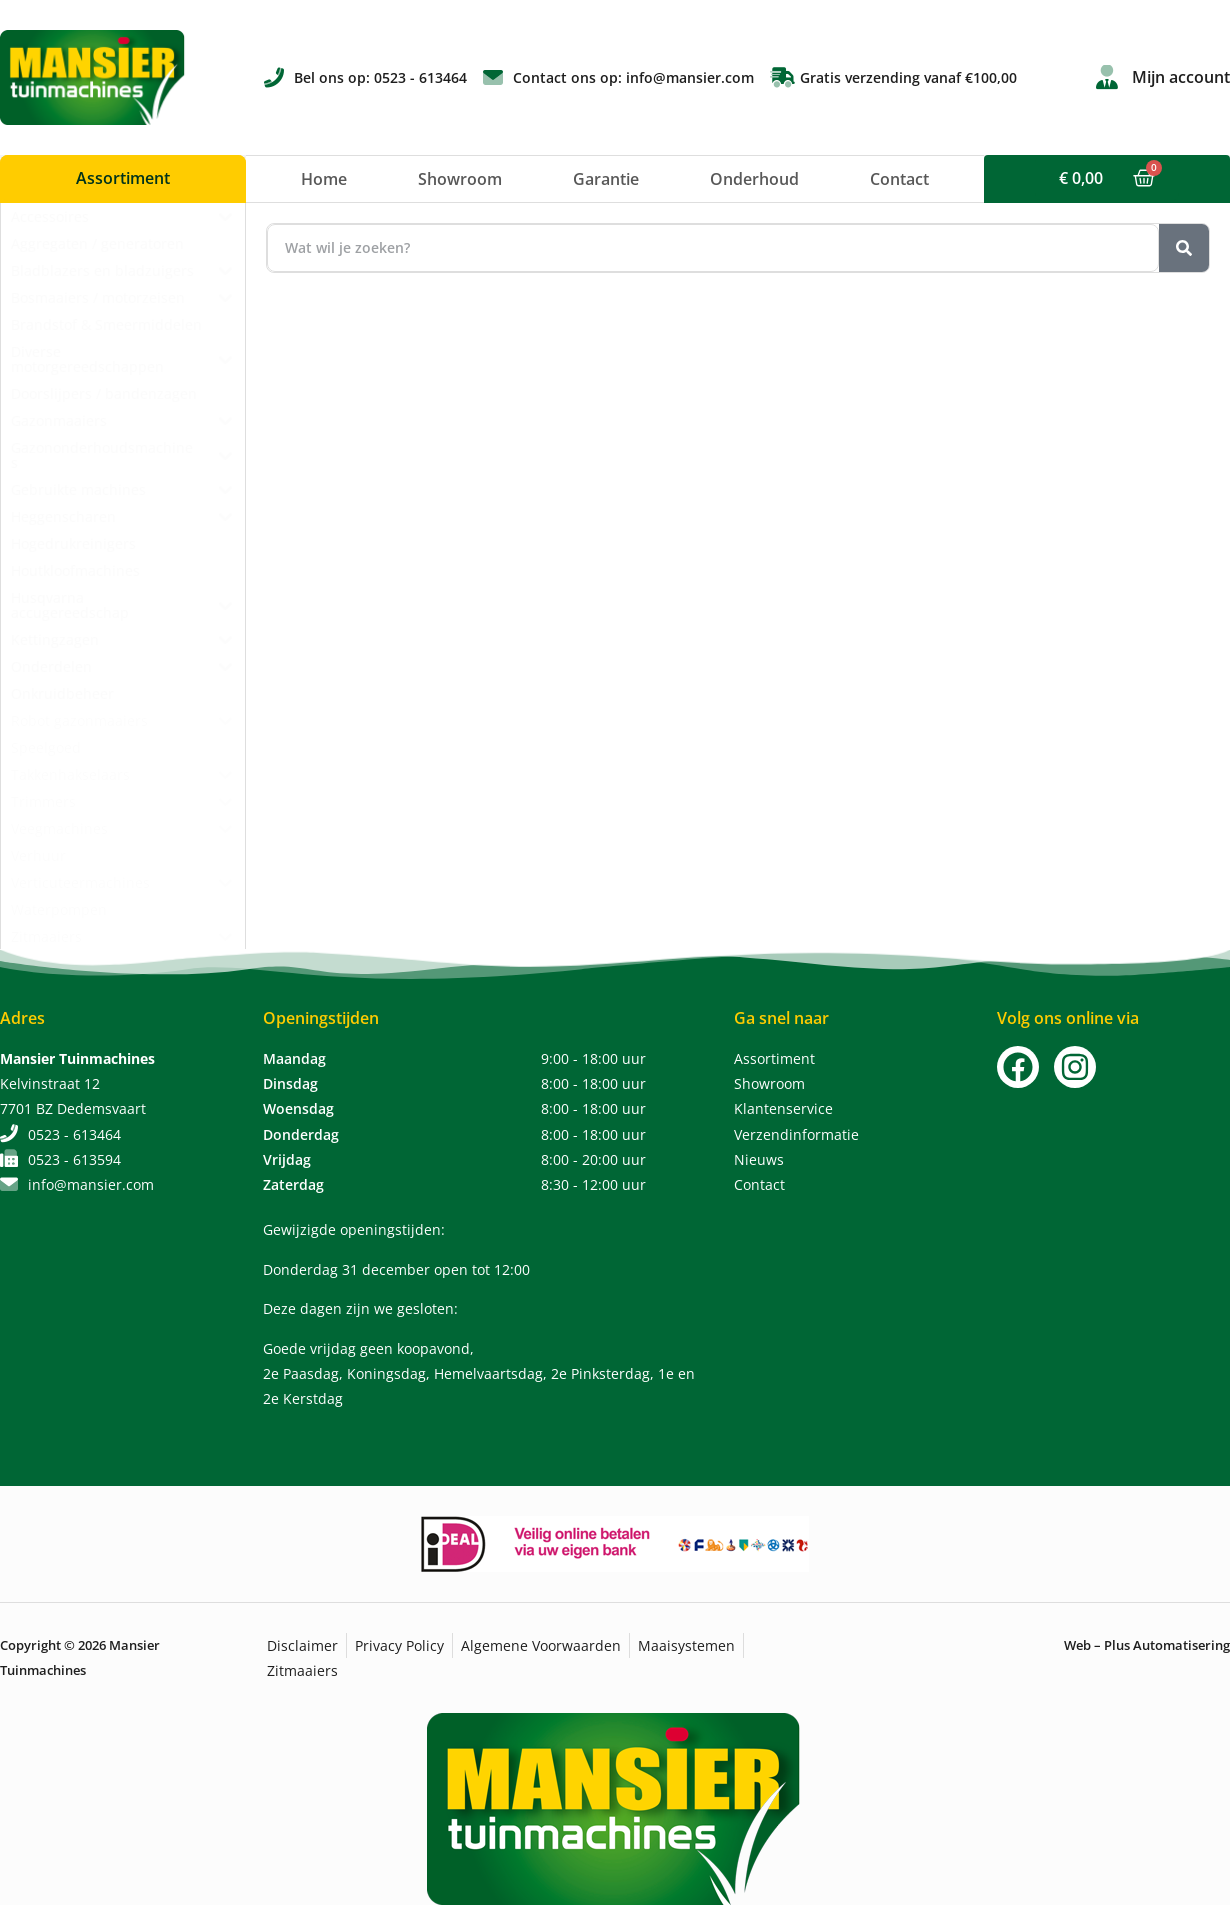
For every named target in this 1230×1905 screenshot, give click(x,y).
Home (324, 179)
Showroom (460, 179)
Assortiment (774, 1058)
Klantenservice (783, 1108)
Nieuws (759, 1159)
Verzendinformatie (796, 1134)
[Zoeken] (1184, 248)
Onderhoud (754, 179)
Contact (899, 179)
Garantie (606, 179)
